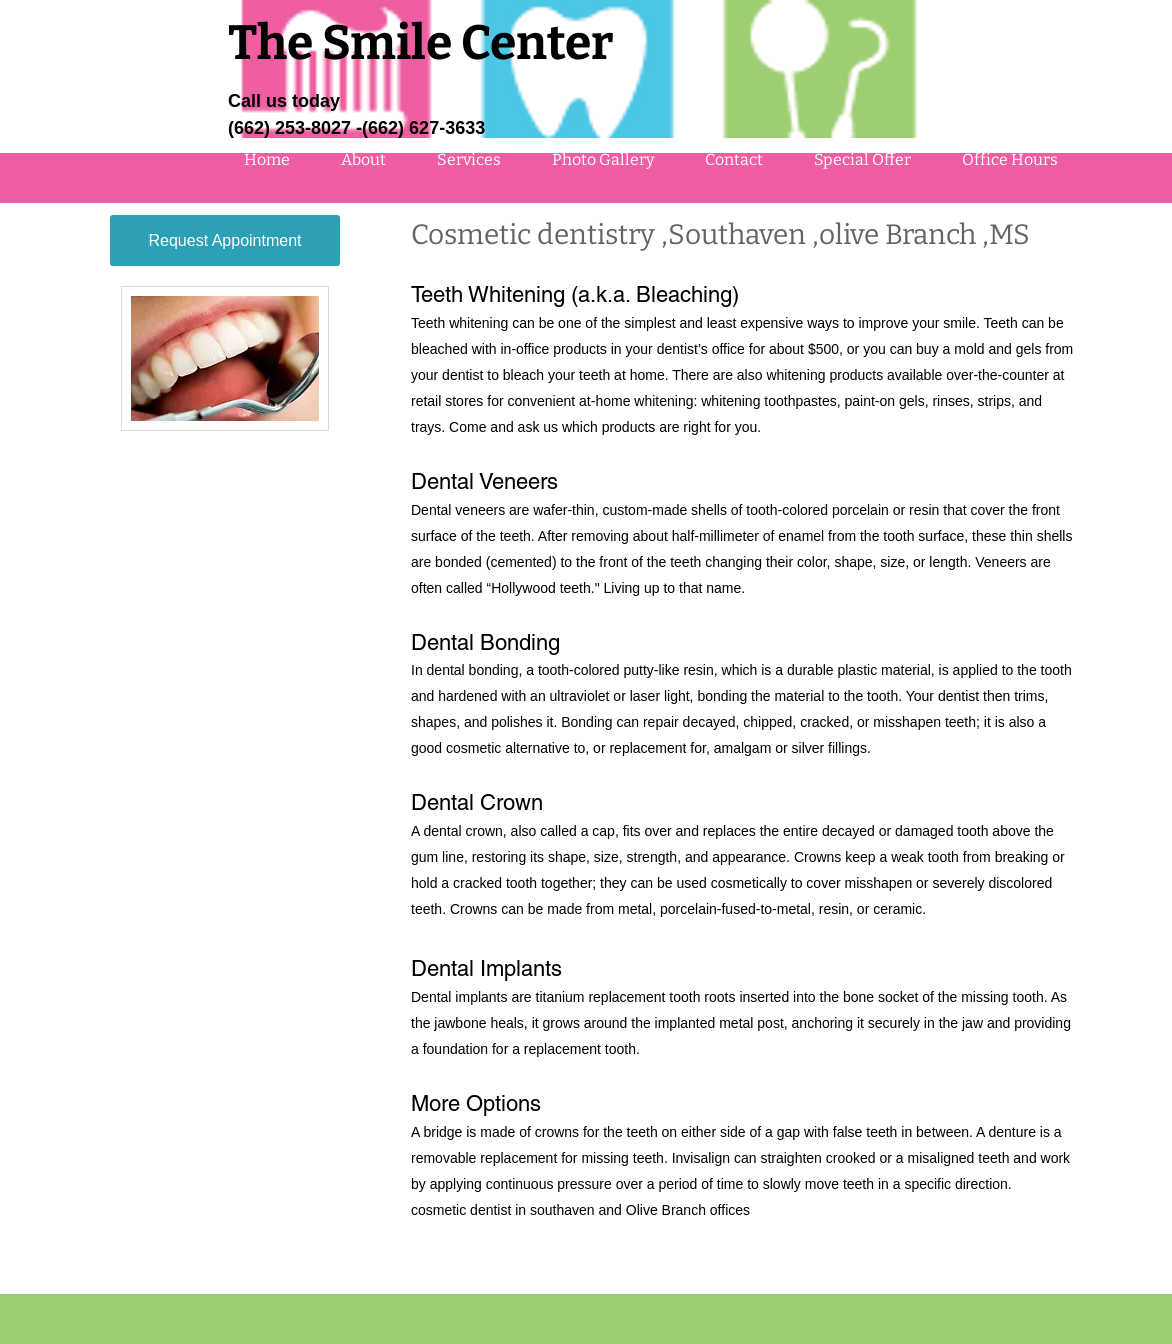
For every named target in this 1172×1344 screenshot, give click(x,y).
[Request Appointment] (225, 240)
